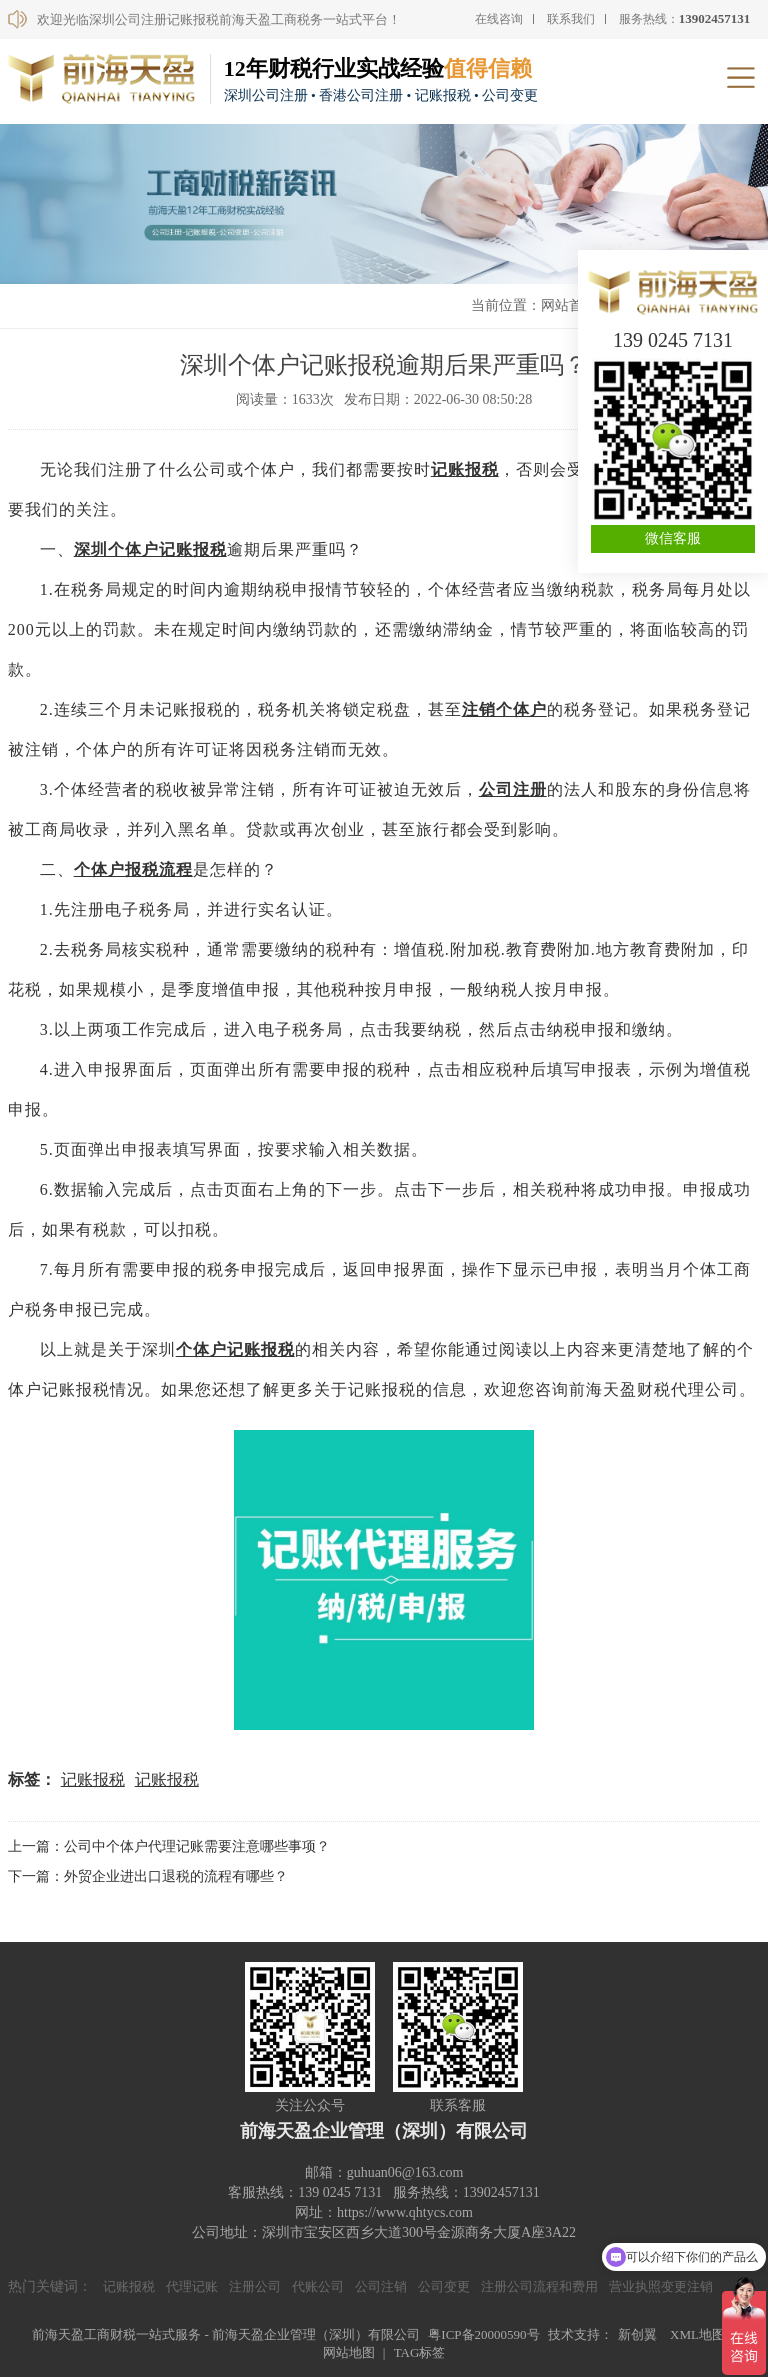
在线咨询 (499, 19)
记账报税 (465, 469)
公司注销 (381, 2286)
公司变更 (444, 2286)
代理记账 (192, 2286)
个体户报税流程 (133, 869)
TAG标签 (420, 2352)
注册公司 (255, 2286)
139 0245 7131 (673, 340)
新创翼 (637, 2334)
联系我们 (571, 19)
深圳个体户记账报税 (150, 549)
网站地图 (349, 2352)
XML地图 (697, 2334)
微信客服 (673, 538)
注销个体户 (504, 709)
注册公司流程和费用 (539, 2286)
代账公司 (318, 2286)
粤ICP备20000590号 (483, 2334)
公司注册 (513, 789)
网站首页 (569, 305)
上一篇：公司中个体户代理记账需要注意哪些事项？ (169, 1846)
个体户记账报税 (235, 1349)
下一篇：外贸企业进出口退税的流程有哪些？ (148, 1876)
